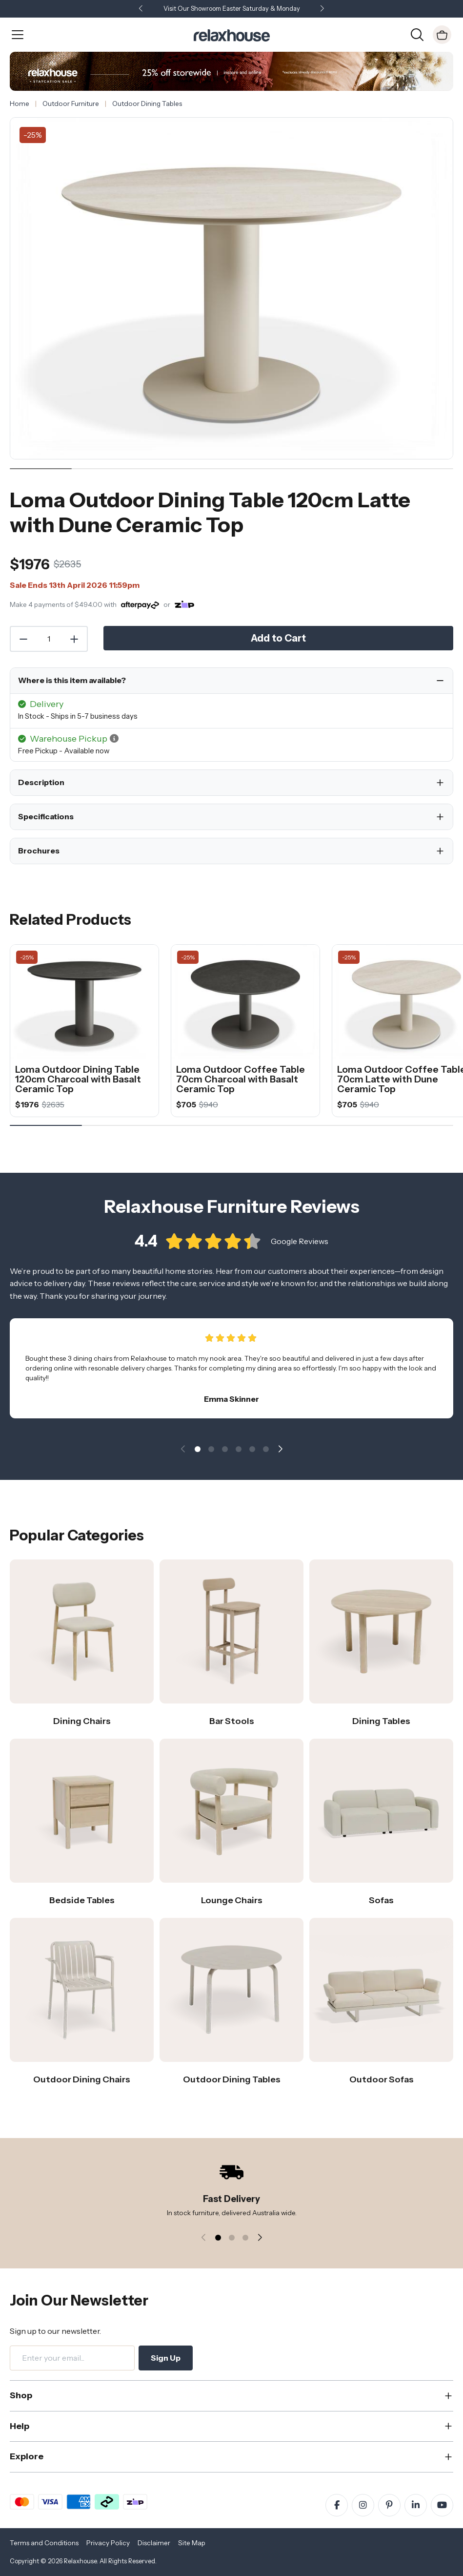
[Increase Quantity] (74, 639)
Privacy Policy (108, 2543)
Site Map (191, 2543)
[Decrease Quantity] (23, 639)
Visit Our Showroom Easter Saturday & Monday (231, 8)
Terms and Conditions (44, 2543)
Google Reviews (299, 1253)
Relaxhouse (80, 2561)
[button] (322, 9)
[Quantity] (49, 639)
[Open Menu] (17, 34)
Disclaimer (154, 2543)
